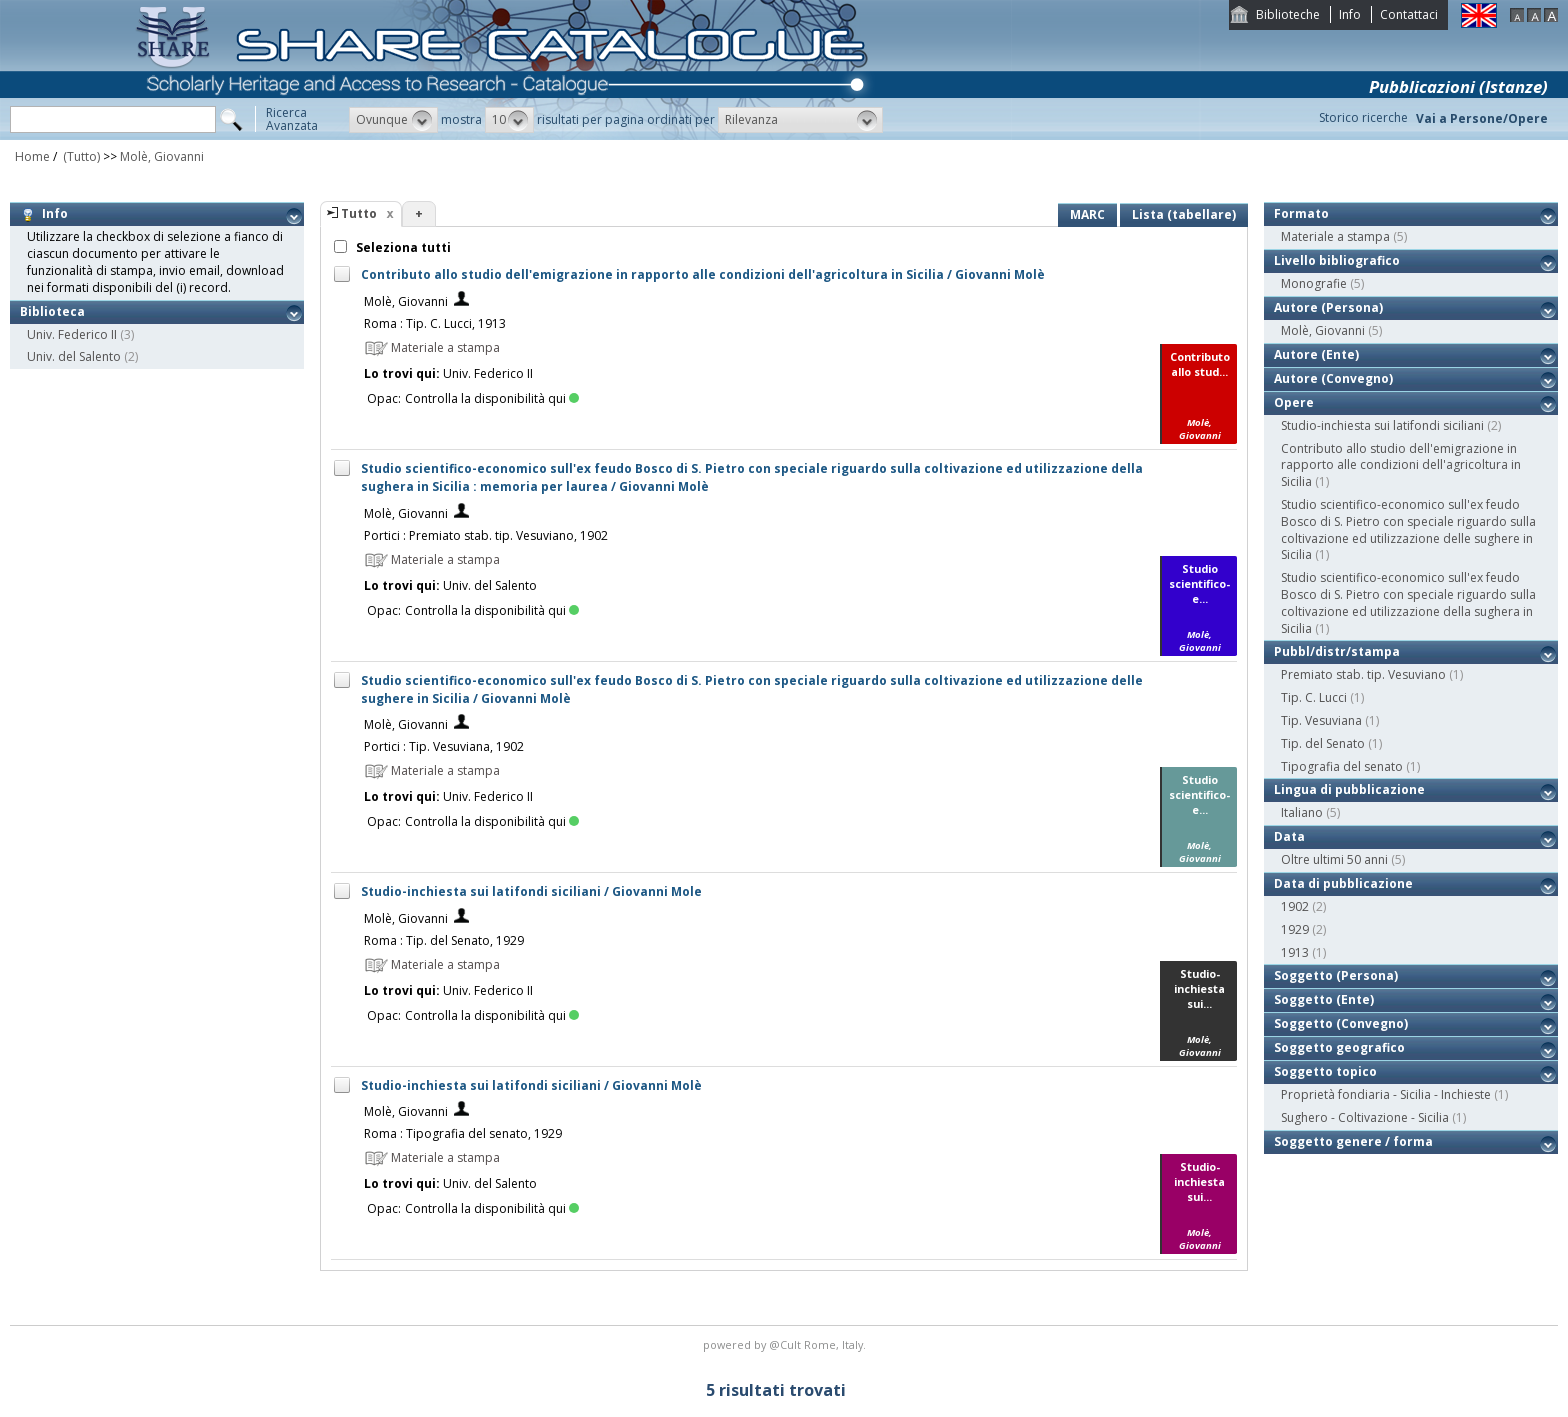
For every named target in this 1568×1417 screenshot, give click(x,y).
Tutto (359, 213)
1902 (1295, 906)
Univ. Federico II (72, 334)
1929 (1295, 929)
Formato (1301, 213)
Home (32, 156)
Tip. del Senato (1323, 743)
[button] (393, 120)
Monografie (1314, 283)
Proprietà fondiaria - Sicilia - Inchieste (1386, 1094)
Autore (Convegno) (1333, 378)
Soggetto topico (1325, 1071)
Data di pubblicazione (1343, 883)
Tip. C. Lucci (1314, 697)
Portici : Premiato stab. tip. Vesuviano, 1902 (486, 535)
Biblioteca (52, 311)
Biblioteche (1288, 14)
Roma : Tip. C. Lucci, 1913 (435, 323)
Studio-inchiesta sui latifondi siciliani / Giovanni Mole (531, 891)
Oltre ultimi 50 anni (1334, 859)
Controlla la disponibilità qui (492, 398)
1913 (1295, 952)
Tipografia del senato (1342, 766)
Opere (1294, 402)
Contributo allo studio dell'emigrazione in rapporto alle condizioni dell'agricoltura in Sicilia (1401, 465)
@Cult (786, 1344)
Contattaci (1409, 14)
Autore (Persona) (1328, 307)
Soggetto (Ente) (1324, 999)
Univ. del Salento (74, 356)
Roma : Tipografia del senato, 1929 (463, 1133)
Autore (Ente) (1316, 354)
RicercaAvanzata (292, 119)
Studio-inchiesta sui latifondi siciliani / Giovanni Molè (531, 1085)
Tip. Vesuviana (1321, 720)
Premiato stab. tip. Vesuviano (1363, 674)
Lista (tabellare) (1184, 214)
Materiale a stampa (1335, 236)
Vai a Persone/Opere (1482, 118)
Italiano (1302, 812)
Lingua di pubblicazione (1349, 789)
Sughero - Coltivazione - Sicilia (1365, 1117)
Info (1350, 14)
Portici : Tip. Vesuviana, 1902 (444, 746)
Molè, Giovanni (162, 156)
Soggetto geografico (1339, 1047)
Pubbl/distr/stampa (1337, 651)
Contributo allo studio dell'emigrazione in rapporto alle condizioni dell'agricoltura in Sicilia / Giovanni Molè (703, 274)
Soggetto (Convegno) (1341, 1023)
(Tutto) (80, 156)
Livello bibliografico (1337, 260)
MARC (1087, 214)
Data (1289, 836)
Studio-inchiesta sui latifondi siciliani (1382, 425)
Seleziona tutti (402, 247)
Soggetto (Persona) (1336, 975)
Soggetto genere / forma (1353, 1141)
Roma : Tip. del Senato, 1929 (444, 940)
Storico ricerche (1363, 117)
